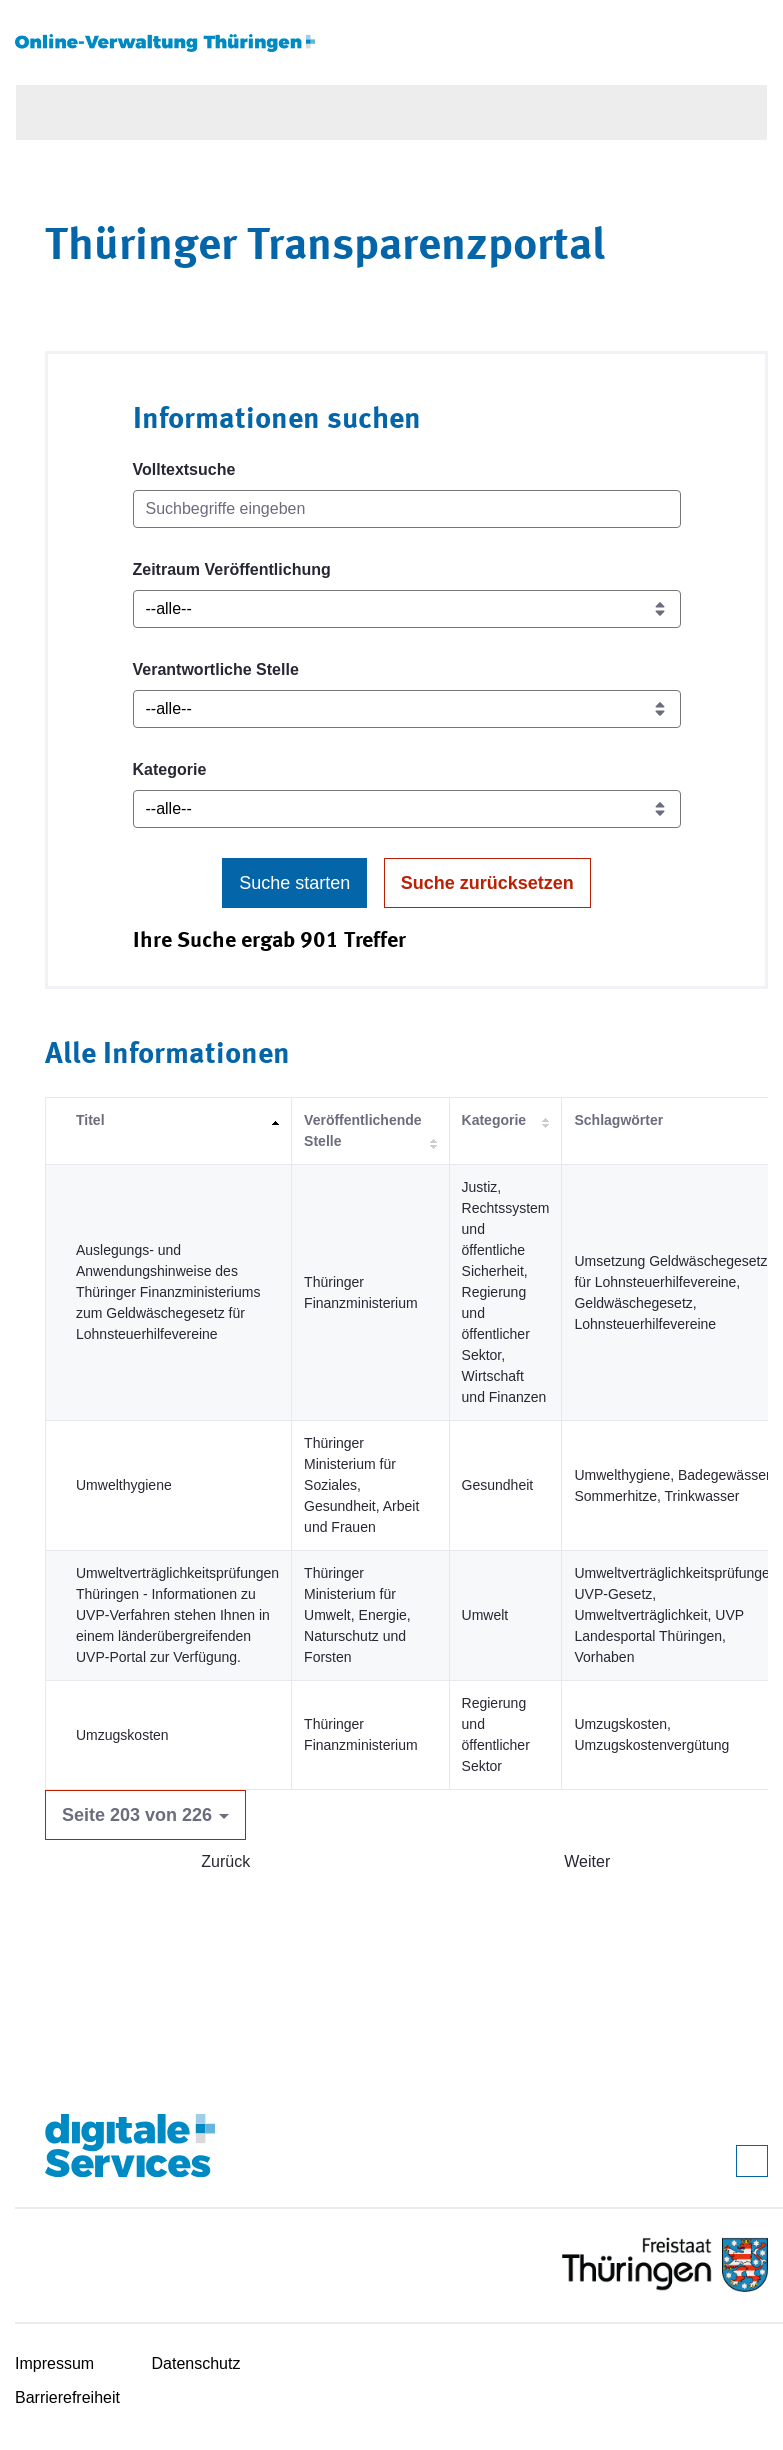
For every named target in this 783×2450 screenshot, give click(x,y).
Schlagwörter (618, 1120)
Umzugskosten (122, 1735)
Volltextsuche (184, 469)
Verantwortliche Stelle (216, 669)
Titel (90, 1120)
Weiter (587, 1861)
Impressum (54, 2363)
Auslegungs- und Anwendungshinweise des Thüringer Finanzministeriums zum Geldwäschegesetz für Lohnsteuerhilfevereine (168, 1292)
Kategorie (170, 769)
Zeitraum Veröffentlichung (232, 569)
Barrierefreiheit (67, 2397)
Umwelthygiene (124, 1485)
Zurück (225, 1861)
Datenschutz (196, 2363)
